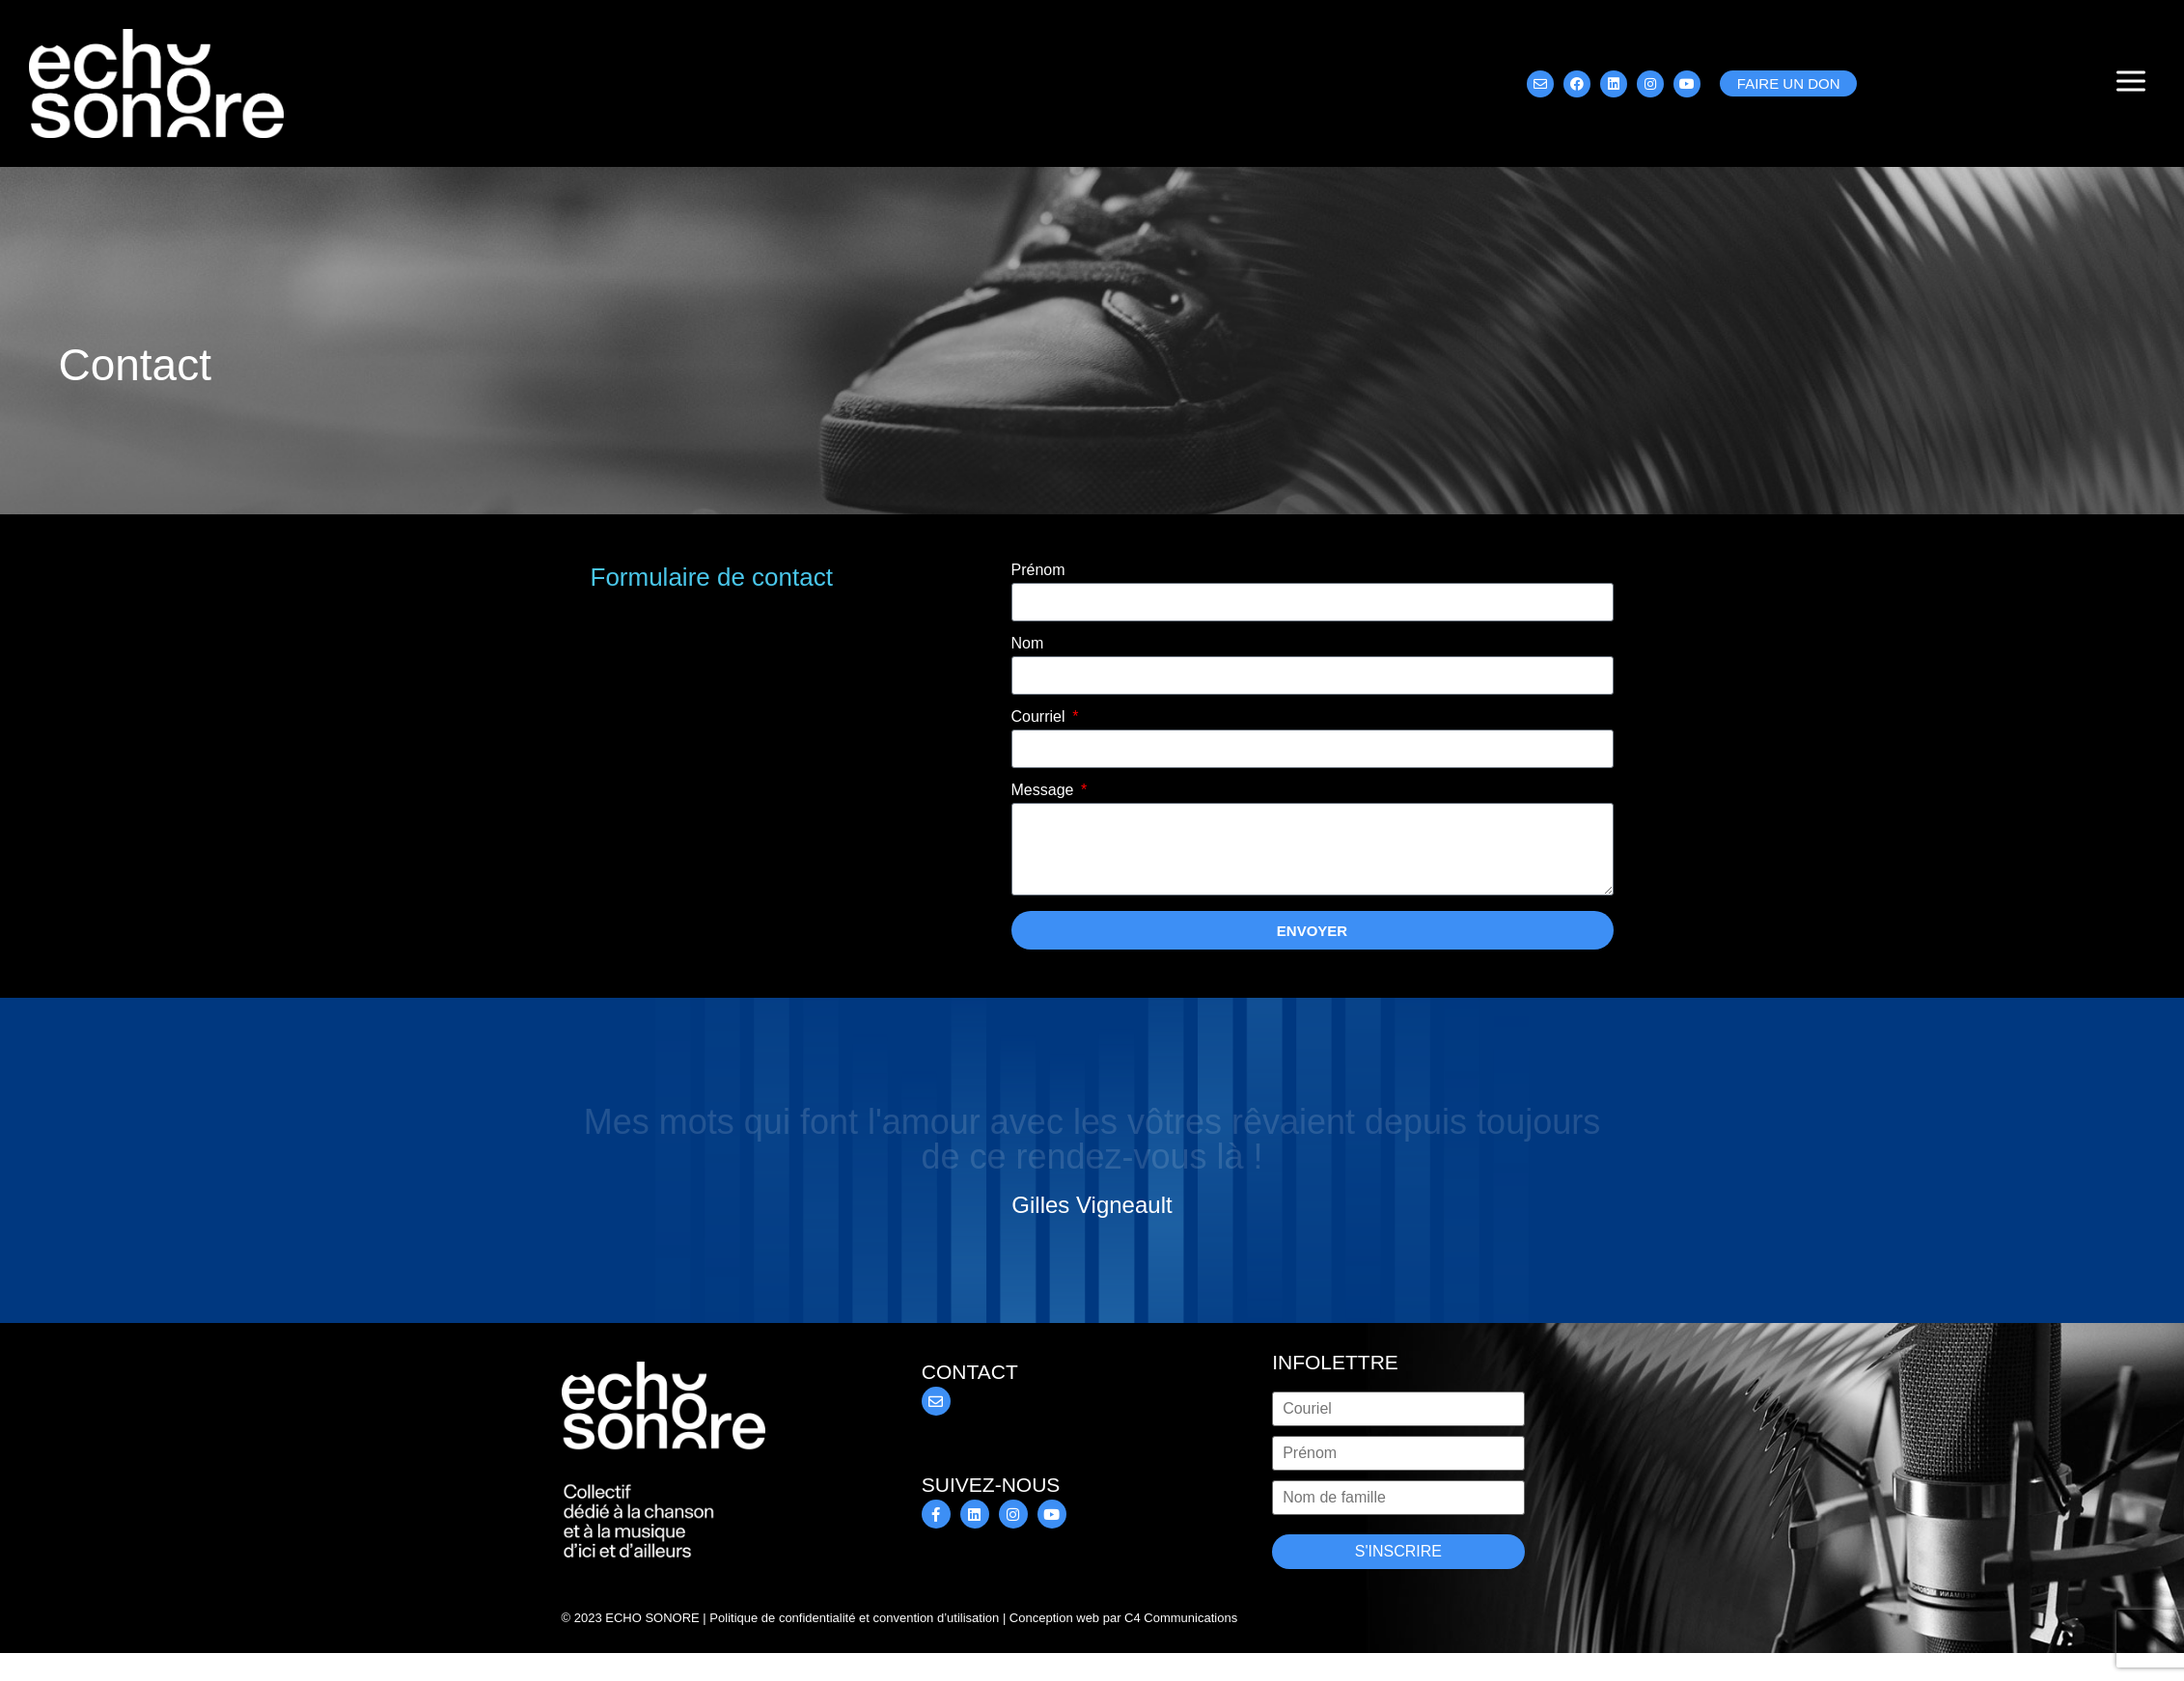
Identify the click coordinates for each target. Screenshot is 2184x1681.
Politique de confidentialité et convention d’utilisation (854, 1618)
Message (1044, 790)
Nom (1027, 643)
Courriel (1040, 717)
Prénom (1038, 570)
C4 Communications (1180, 1618)
